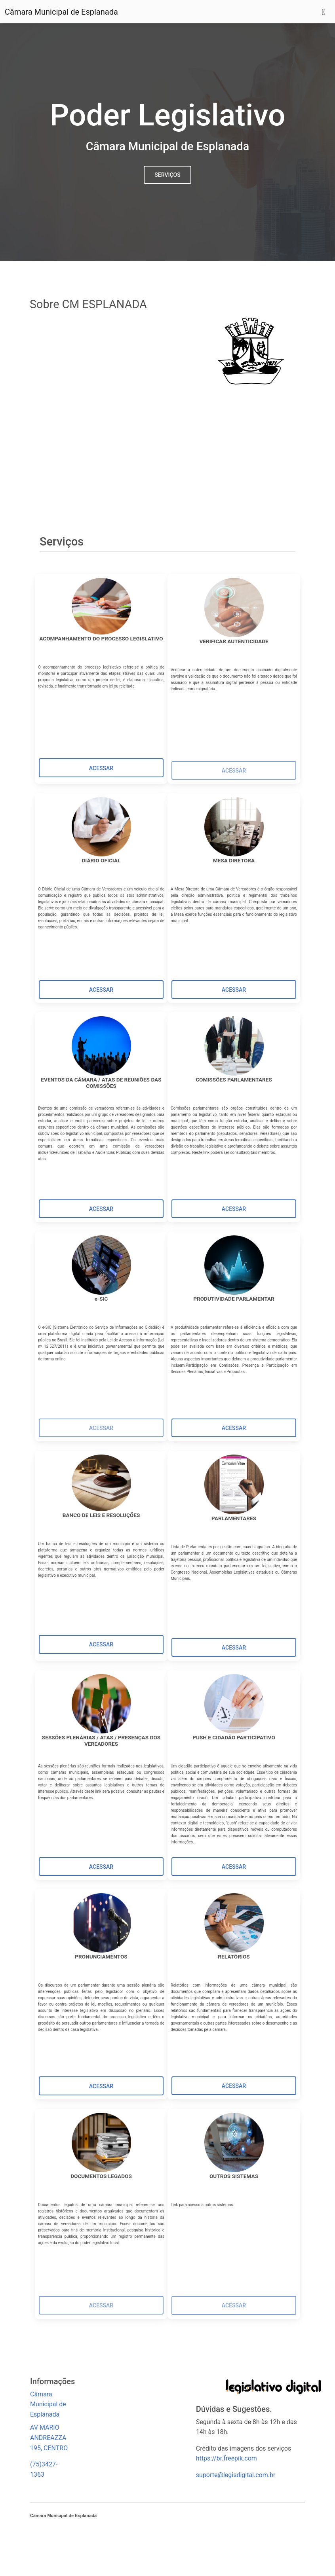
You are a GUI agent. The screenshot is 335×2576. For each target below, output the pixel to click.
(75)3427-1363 (43, 2469)
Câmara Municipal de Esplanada (61, 12)
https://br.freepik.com (226, 2458)
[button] (101, 767)
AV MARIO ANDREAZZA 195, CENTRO (49, 2437)
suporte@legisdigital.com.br (236, 2475)
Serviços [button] (167, 175)
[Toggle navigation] (323, 11)
